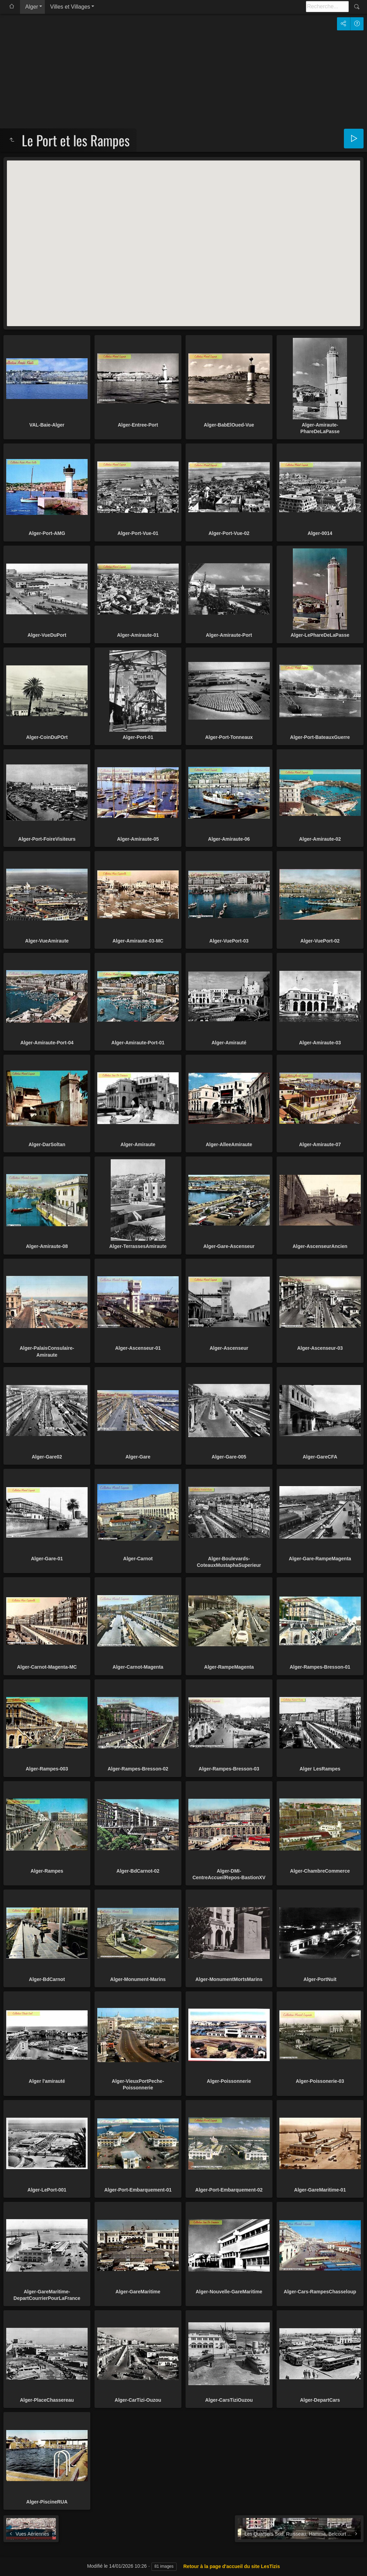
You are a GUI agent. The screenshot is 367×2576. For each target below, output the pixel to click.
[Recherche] (327, 6)
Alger (31, 7)
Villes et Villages (70, 7)
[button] (183, 237)
